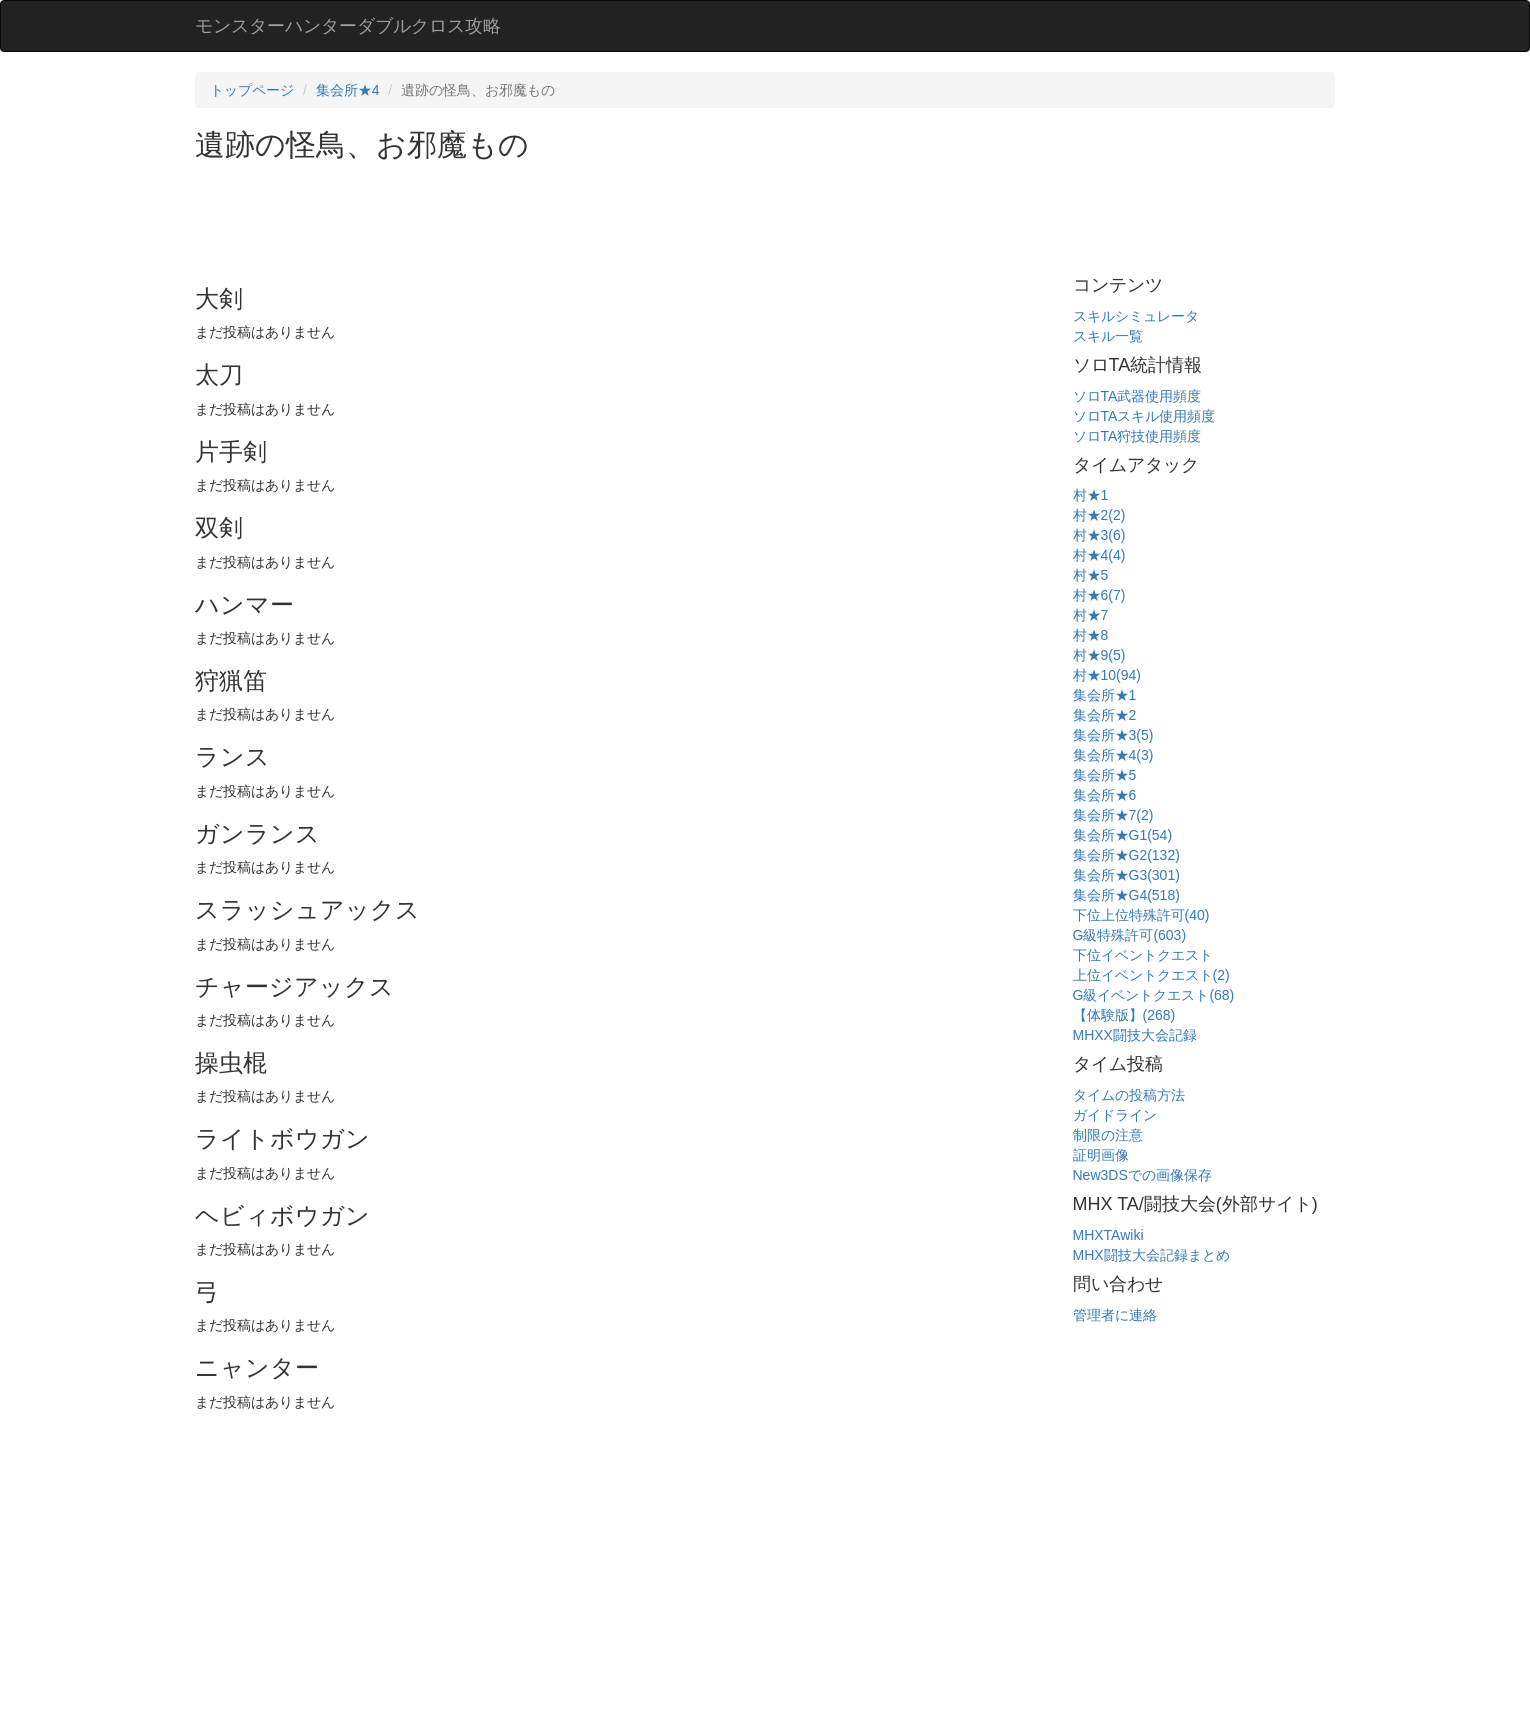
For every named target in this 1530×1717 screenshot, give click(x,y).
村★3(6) (1099, 535)
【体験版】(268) (1124, 1015)
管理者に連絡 (1115, 1315)
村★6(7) (1099, 595)
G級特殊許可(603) (1130, 935)
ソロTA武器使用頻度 (1137, 396)
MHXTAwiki (1108, 1235)
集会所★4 (348, 90)
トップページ (252, 90)
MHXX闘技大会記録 (1135, 1035)
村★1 (1091, 495)
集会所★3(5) (1113, 735)
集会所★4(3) (1113, 755)
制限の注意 (1108, 1135)
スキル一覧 (1108, 336)
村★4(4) (1099, 555)
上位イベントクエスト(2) (1151, 975)
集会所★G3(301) (1126, 875)
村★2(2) (1099, 515)
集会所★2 (1105, 715)
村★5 (1091, 575)
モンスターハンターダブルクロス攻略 (348, 26)
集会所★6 (1105, 795)
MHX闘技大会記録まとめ (1151, 1255)
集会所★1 (1105, 695)
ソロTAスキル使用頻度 (1144, 416)
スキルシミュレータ (1136, 316)
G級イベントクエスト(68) (1154, 995)
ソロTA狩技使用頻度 (1137, 436)
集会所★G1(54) (1123, 835)
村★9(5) (1099, 655)
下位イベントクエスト (1143, 955)
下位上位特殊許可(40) (1141, 915)
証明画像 (1101, 1155)
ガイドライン (1115, 1115)
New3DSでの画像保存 (1142, 1175)
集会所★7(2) (1113, 815)
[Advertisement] (559, 216)
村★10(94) (1107, 675)
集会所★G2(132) (1126, 855)
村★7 (1091, 615)
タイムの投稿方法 (1129, 1095)
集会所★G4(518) (1126, 895)
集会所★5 (1105, 775)
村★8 (1091, 635)
